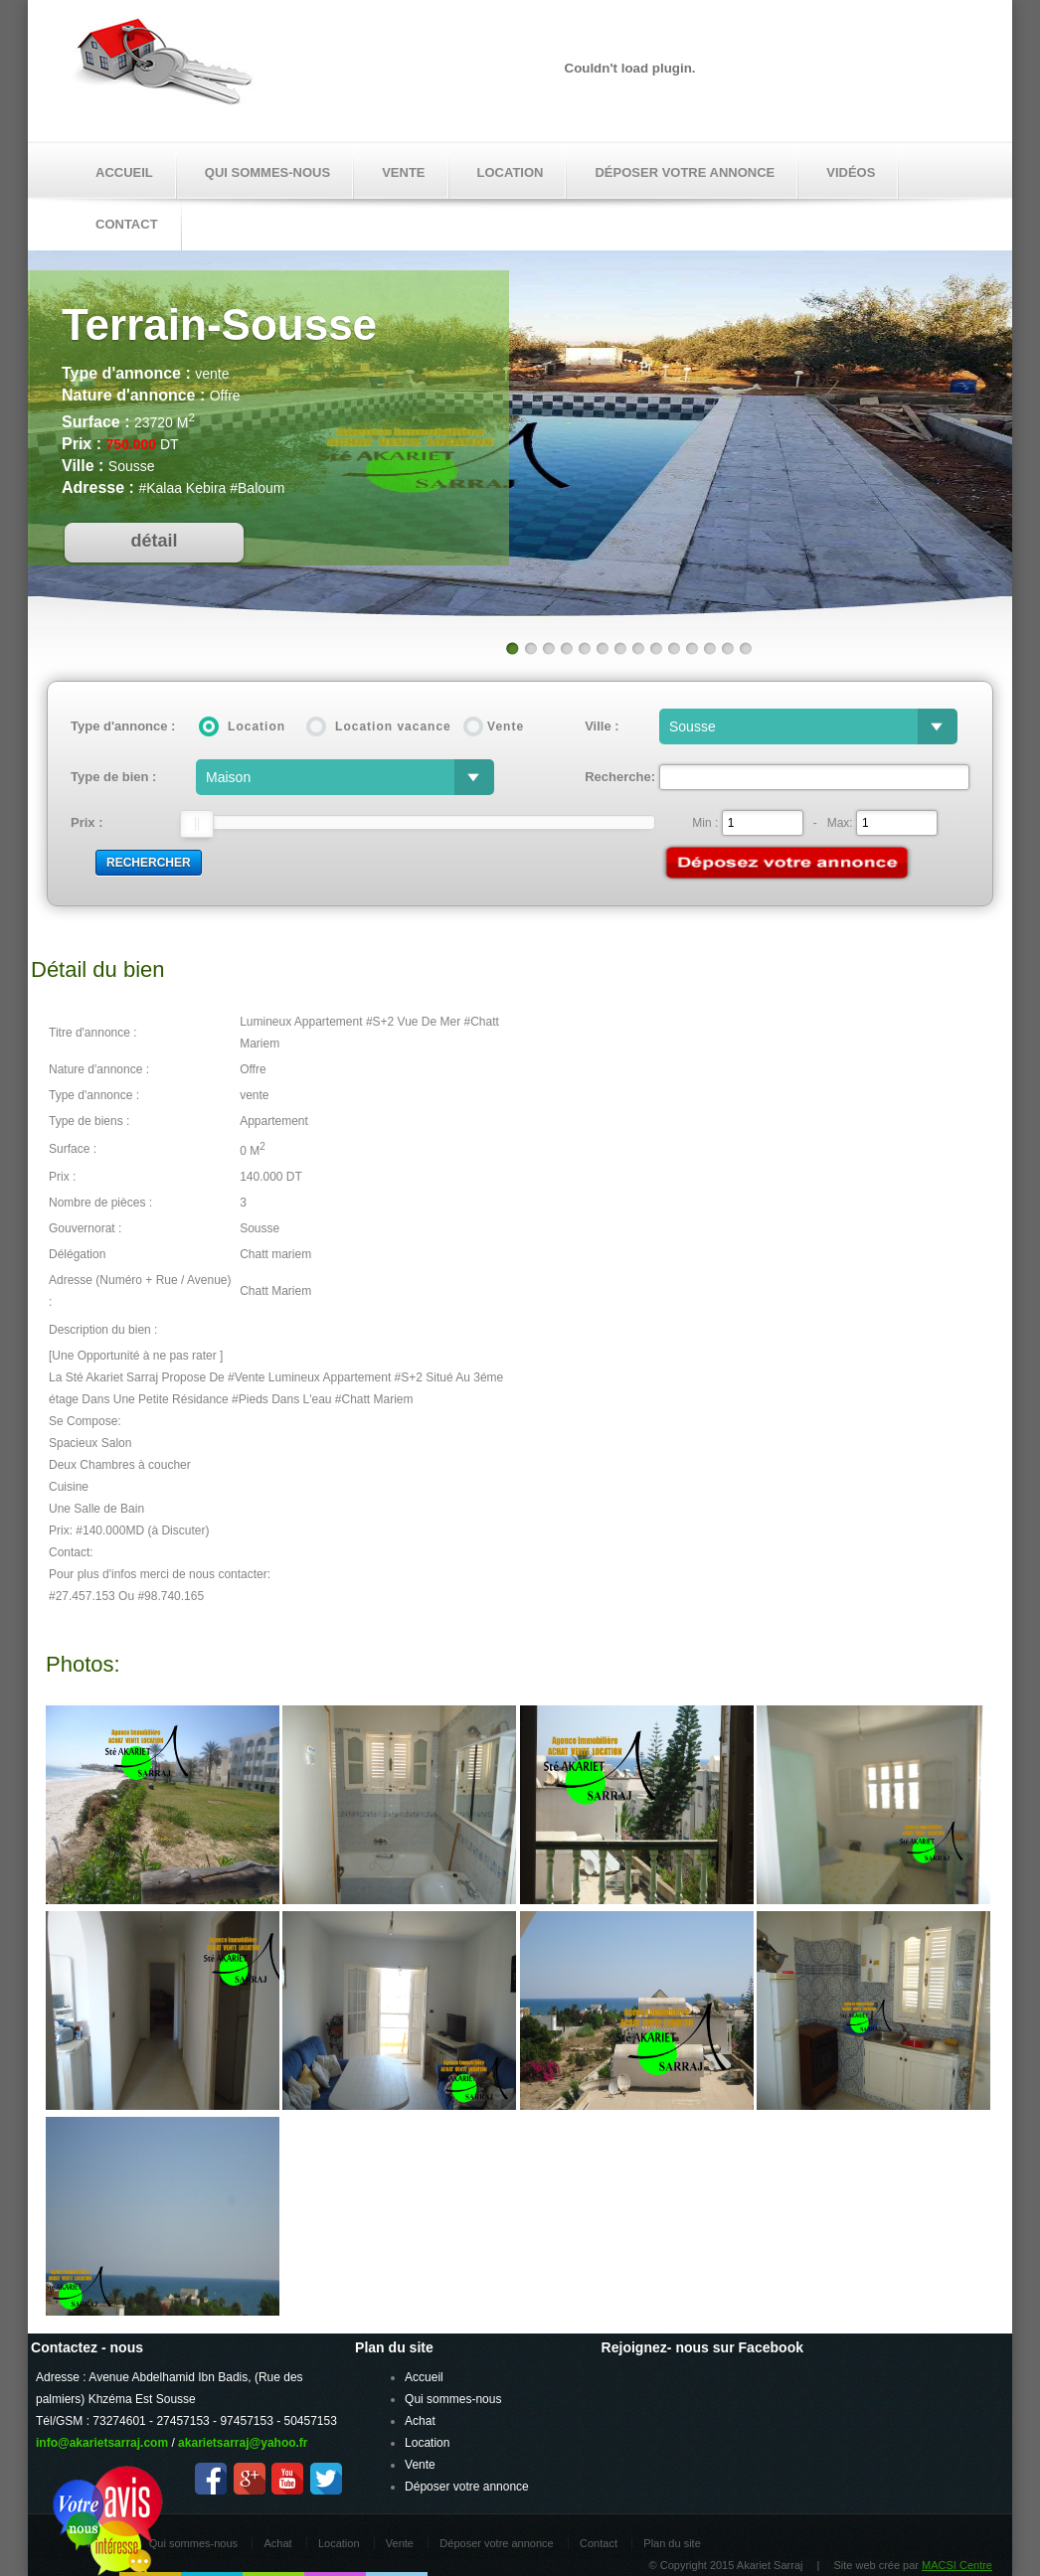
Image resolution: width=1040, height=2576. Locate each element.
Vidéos (850, 172)
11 (691, 648)
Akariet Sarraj (163, 67)
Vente (403, 172)
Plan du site (671, 2543)
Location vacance (393, 726)
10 (673, 648)
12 (709, 648)
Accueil (124, 172)
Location (510, 172)
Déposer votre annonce (685, 172)
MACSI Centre (957, 2565)
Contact (598, 2543)
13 (727, 648)
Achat (420, 2421)
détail (153, 541)
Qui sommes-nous (267, 172)
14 (745, 648)
